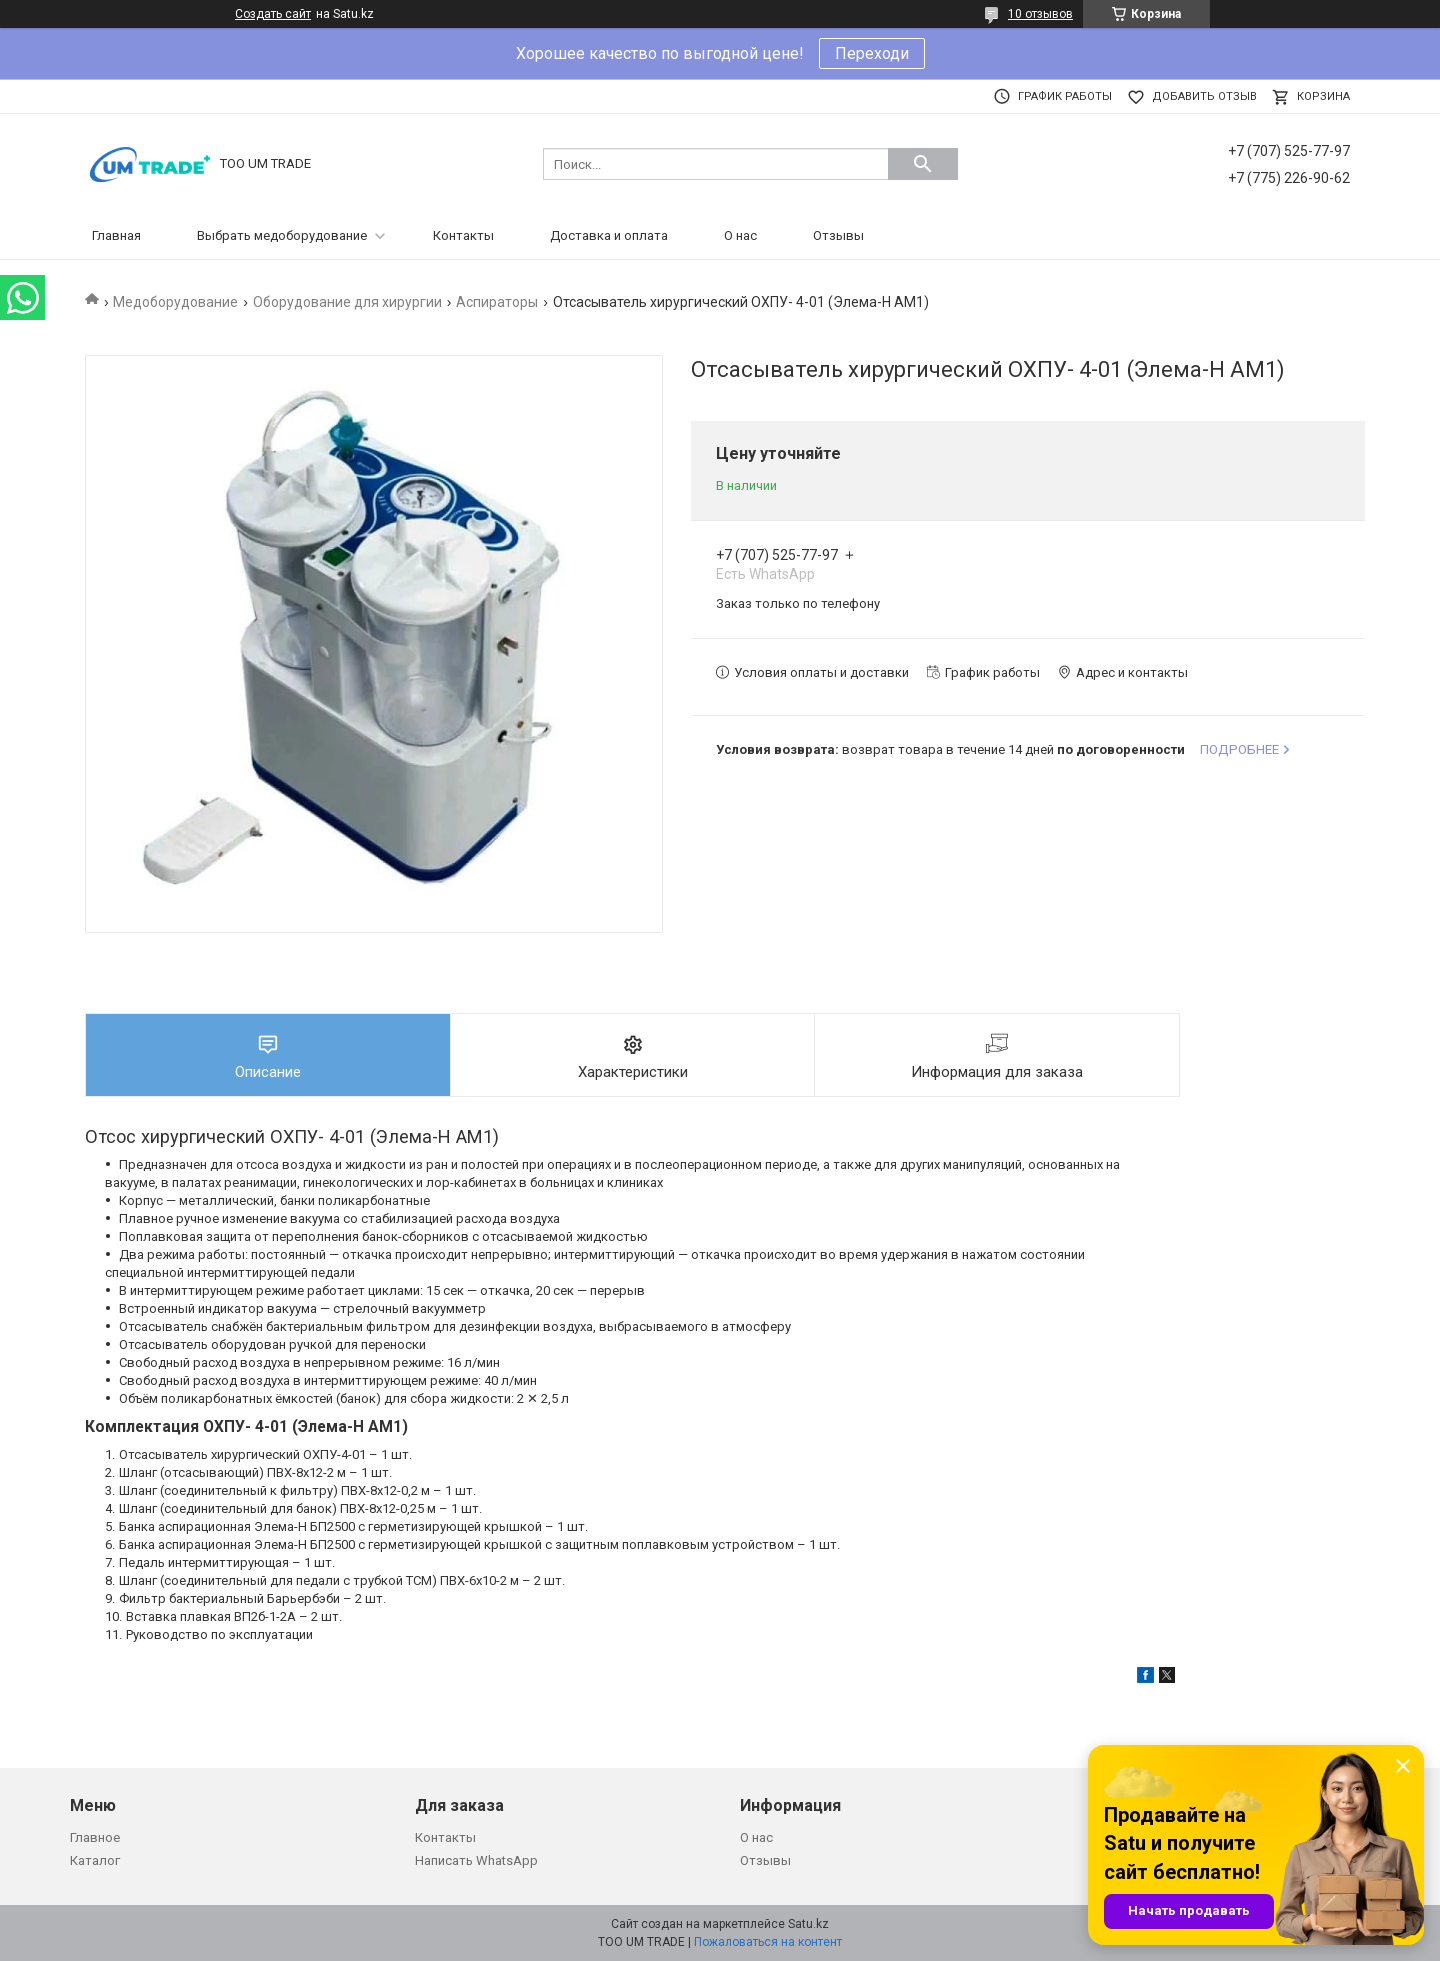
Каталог (95, 1860)
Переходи (872, 53)
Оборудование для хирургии (347, 302)
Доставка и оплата (609, 235)
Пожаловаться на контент (768, 1942)
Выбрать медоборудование (282, 235)
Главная (116, 235)
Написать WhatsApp (476, 1860)
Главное (95, 1837)
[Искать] (923, 164)
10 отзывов (1040, 14)
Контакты (463, 235)
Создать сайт (273, 14)
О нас (740, 235)
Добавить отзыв (1204, 96)
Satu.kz (808, 1924)
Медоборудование (175, 302)
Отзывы (838, 235)
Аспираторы (497, 302)
